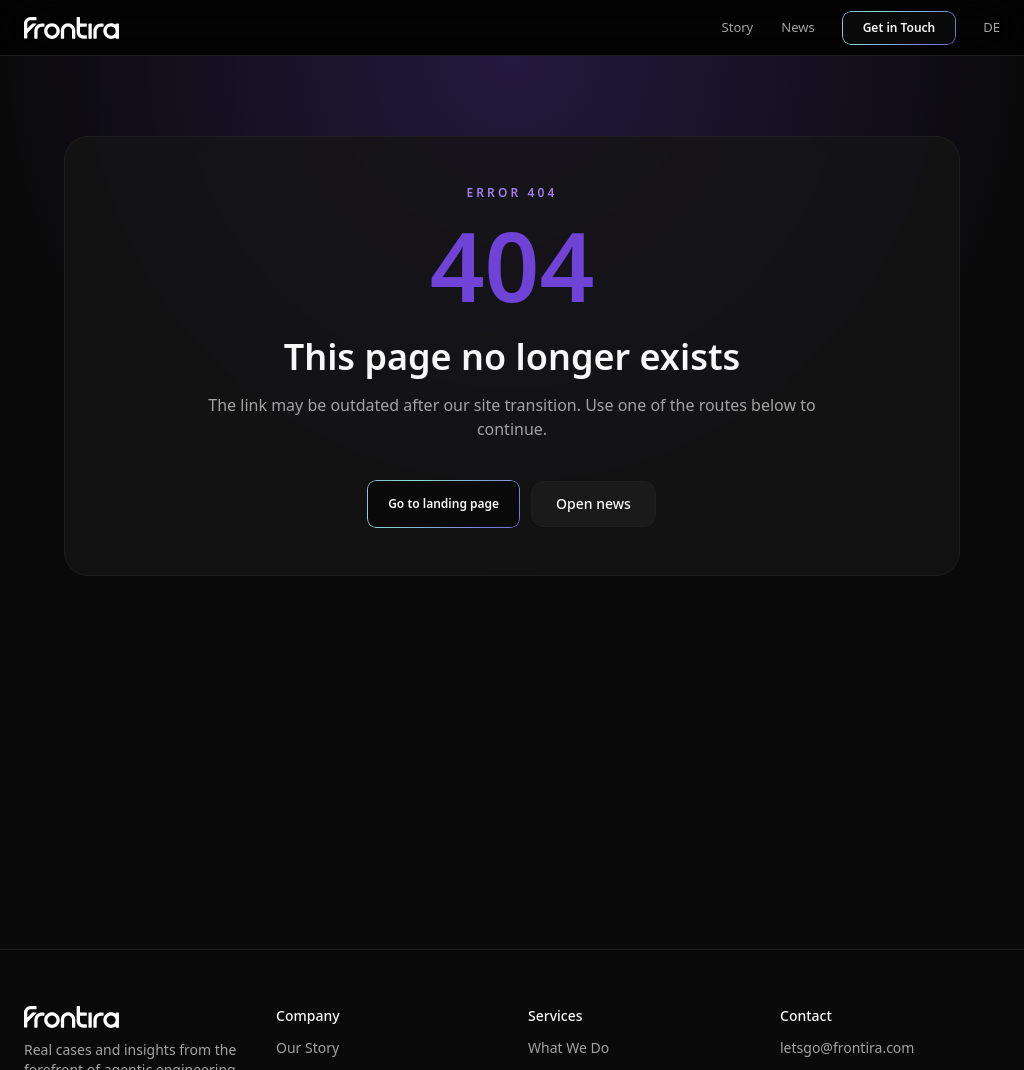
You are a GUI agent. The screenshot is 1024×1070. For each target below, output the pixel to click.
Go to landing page (443, 503)
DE (991, 27)
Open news (593, 503)
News (797, 27)
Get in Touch (899, 27)
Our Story (307, 1047)
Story (738, 27)
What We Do (568, 1047)
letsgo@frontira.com (847, 1047)
